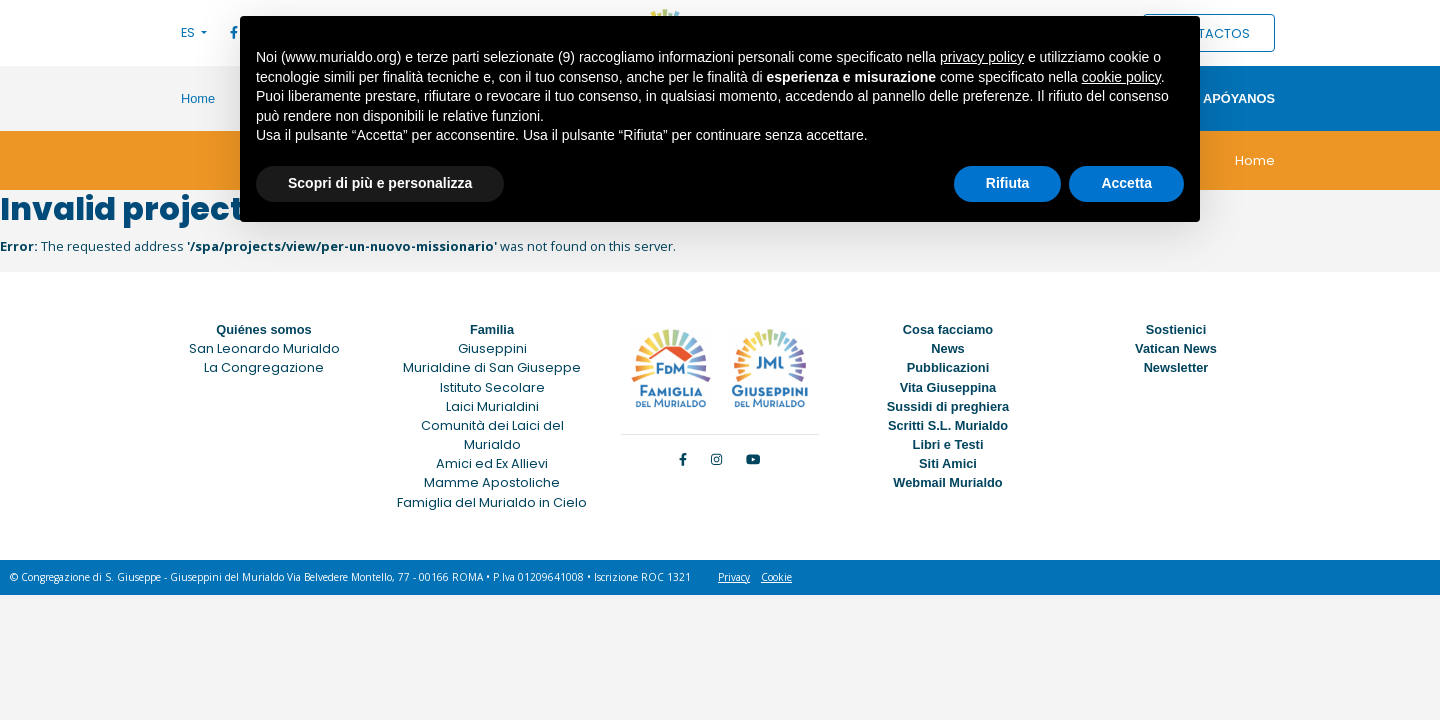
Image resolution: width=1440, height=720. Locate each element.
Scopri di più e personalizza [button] (380, 183)
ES (189, 32)
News (947, 348)
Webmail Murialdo (947, 482)
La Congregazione (264, 367)
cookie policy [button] (1121, 77)
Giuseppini (492, 348)
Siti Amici (948, 463)
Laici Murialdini (492, 406)
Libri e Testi (948, 444)
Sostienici (1176, 329)
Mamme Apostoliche (492, 482)
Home (198, 98)
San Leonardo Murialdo (264, 348)
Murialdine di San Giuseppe (492, 367)
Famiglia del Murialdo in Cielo (492, 502)
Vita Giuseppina (948, 387)
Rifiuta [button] (1008, 183)
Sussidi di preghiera (948, 406)
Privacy (734, 577)
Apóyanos (1239, 98)
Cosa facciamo (948, 329)
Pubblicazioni (948, 367)
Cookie (776, 577)
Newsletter (1176, 367)
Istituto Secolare (492, 387)
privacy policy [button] (982, 57)
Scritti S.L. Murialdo (948, 425)
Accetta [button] (1126, 183)
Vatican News (1176, 348)
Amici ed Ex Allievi (492, 463)
